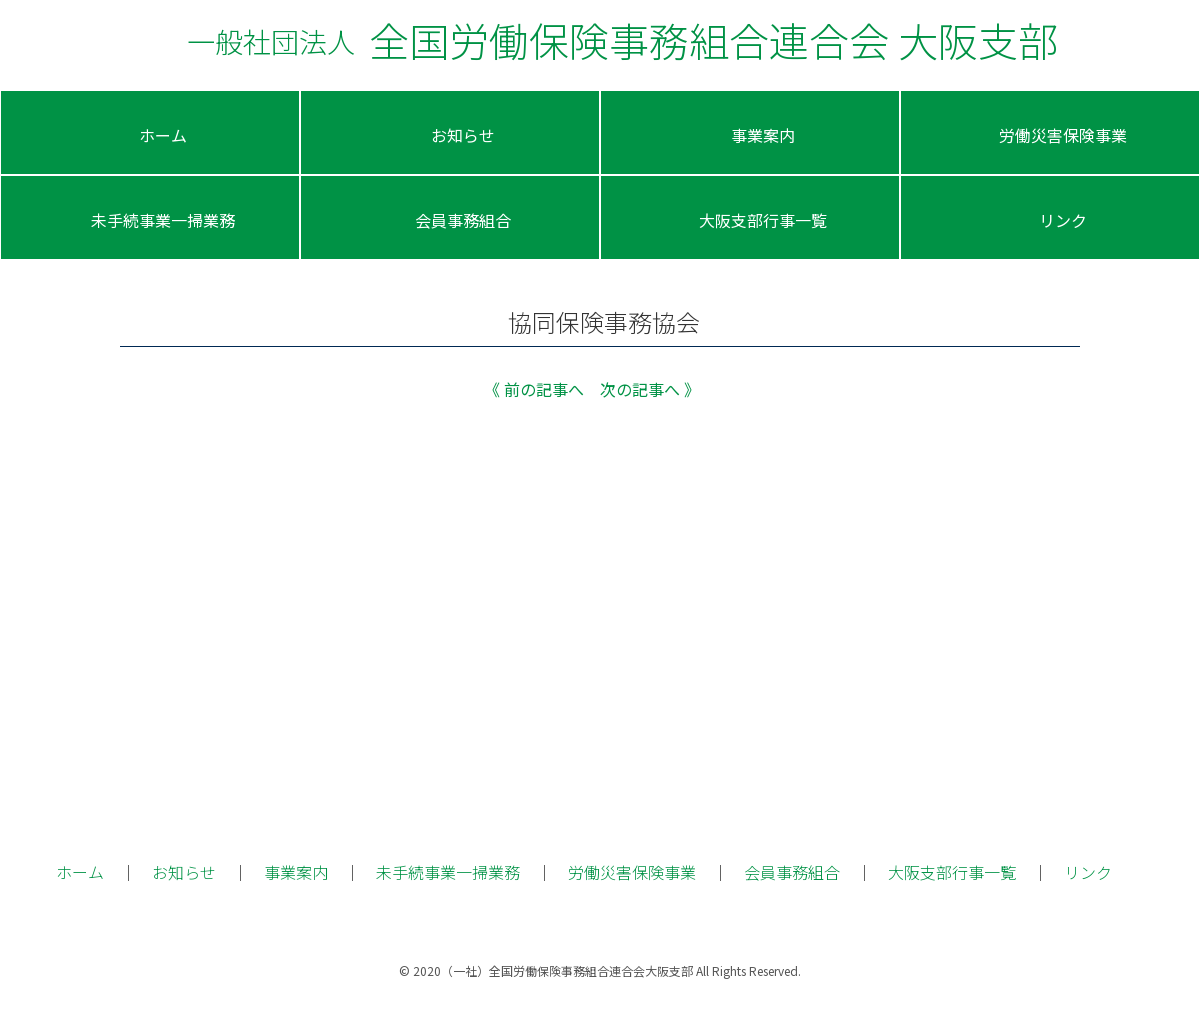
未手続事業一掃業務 (448, 872)
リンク (1088, 872)
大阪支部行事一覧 (952, 872)
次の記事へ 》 (650, 389)
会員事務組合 (792, 872)
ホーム (80, 872)
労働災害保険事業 (632, 872)
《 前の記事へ (534, 389)
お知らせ (184, 872)
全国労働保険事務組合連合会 (622, 40)
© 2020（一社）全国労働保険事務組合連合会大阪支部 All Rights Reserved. (600, 970)
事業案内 (296, 872)
